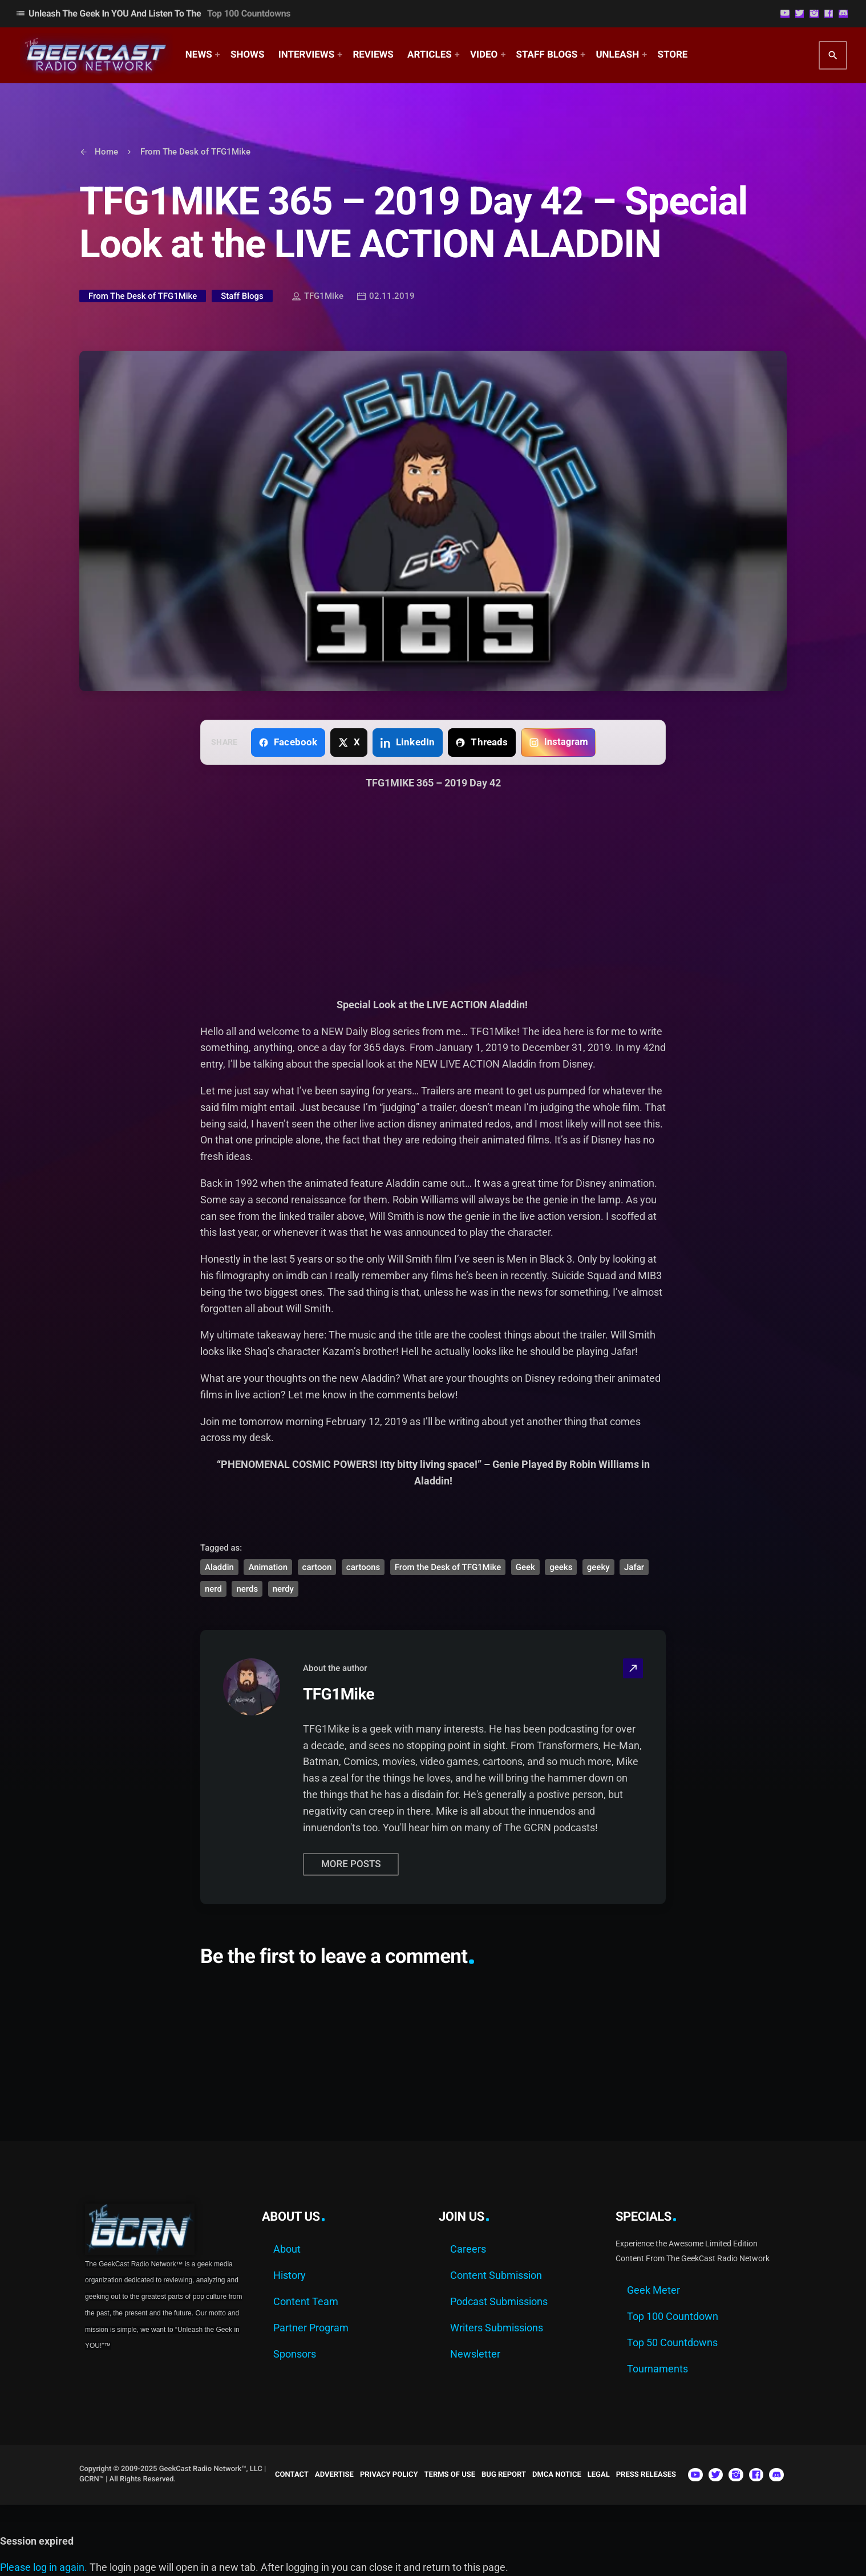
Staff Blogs (242, 296)
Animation (268, 1567)
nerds (247, 1589)
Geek (525, 1567)
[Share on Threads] (482, 742)
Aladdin (219, 1567)
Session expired (37, 2541)
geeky (598, 1567)
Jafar (634, 1567)
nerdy (283, 1589)
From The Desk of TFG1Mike (142, 296)
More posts (351, 1864)
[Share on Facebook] (288, 742)
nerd (213, 1589)
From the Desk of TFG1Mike (448, 1567)
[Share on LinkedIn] (408, 742)
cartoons (363, 1567)
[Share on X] (348, 742)
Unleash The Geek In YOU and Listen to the (152, 13)
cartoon (317, 1567)
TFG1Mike (317, 297)
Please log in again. (43, 2567)
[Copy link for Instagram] (558, 742)
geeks (560, 1567)
